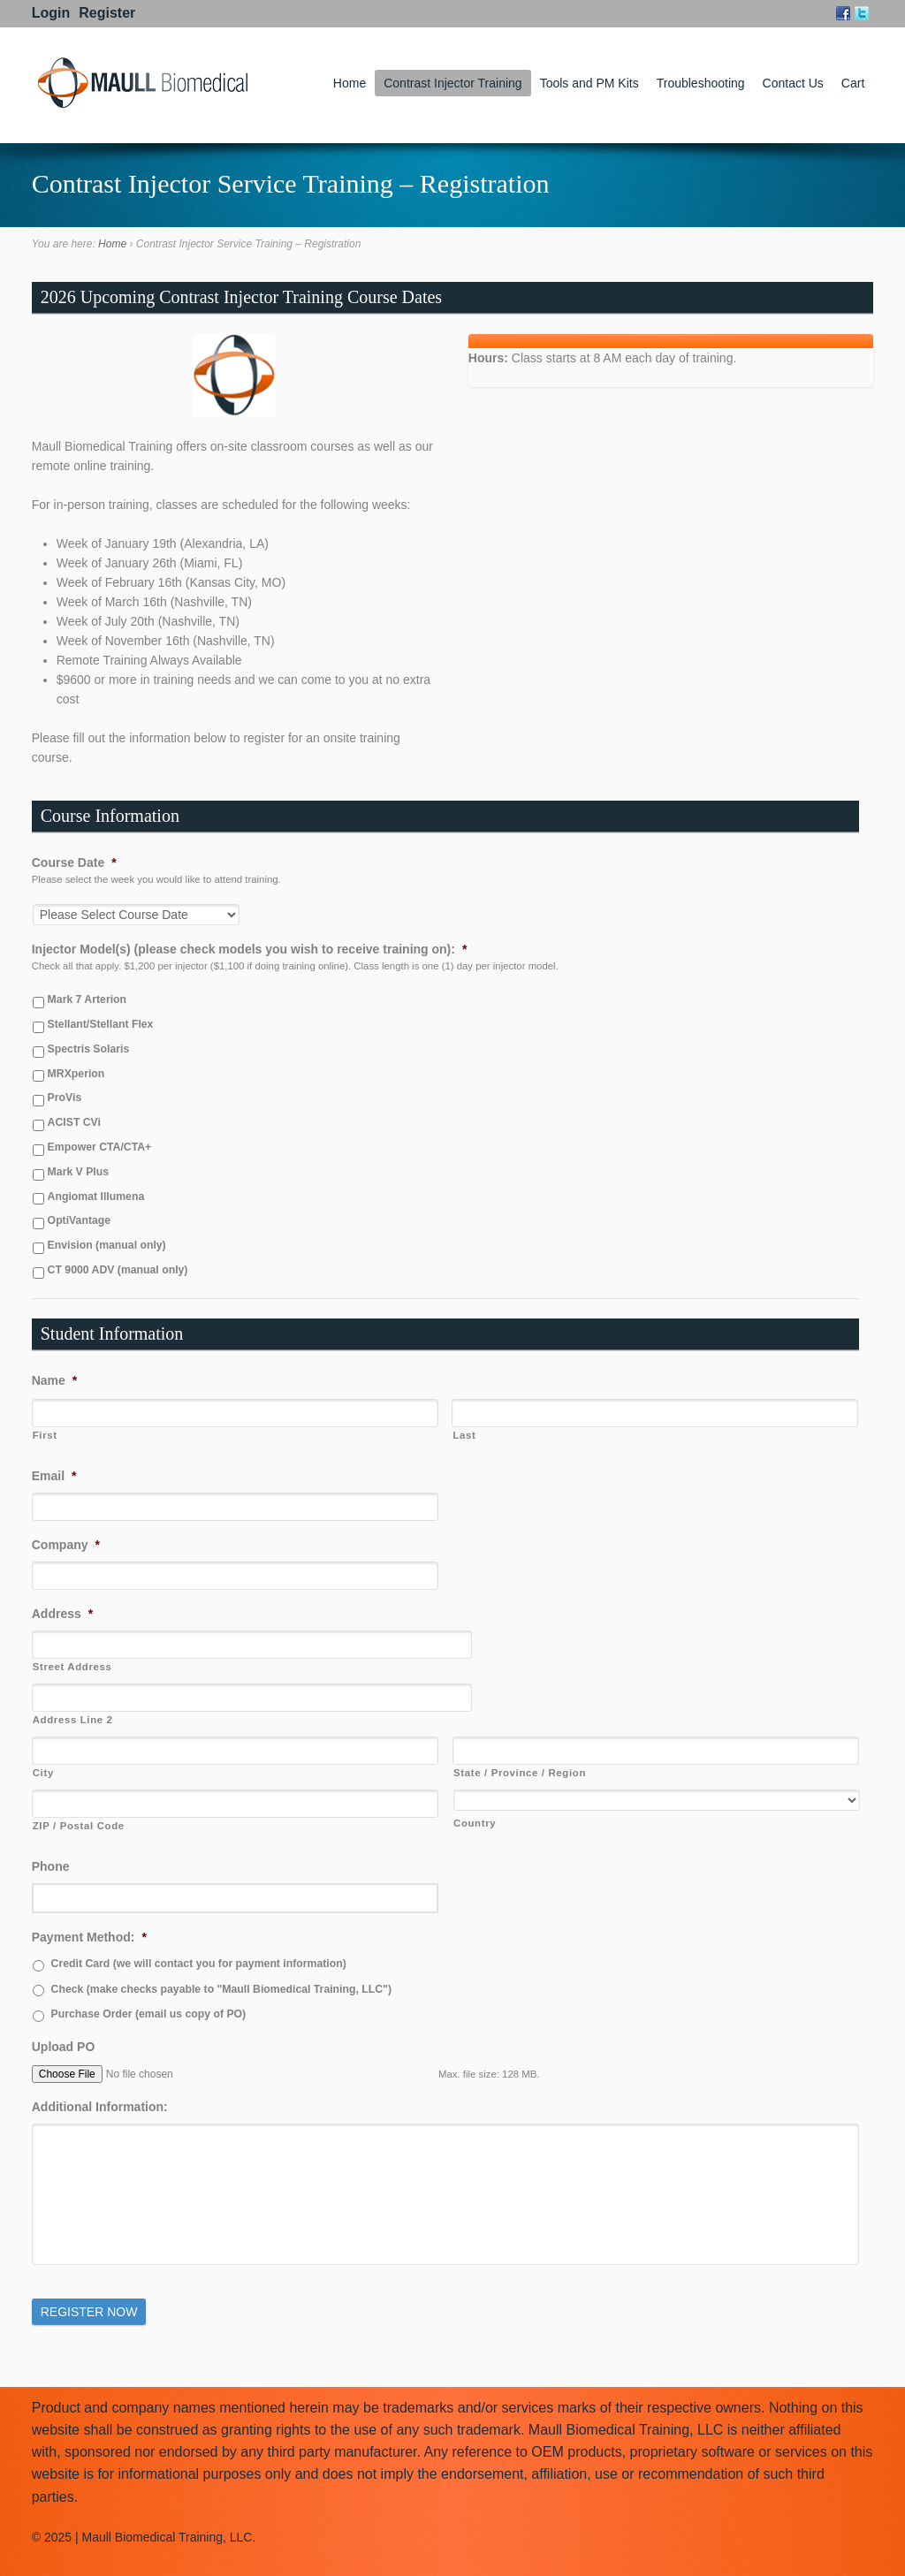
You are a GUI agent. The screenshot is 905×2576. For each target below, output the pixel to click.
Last (463, 1435)
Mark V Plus (78, 1172)
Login (51, 12)
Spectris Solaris (89, 1049)
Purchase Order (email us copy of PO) (149, 2014)
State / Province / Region (519, 1772)
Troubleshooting (701, 83)
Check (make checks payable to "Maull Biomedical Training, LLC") (221, 1989)
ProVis (65, 1097)
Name (55, 1380)
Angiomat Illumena (96, 1196)
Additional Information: (100, 2107)
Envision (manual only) (107, 1245)
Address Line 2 (73, 1719)
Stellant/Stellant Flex (101, 1024)
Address (62, 1614)
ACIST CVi (74, 1122)
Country (474, 1823)
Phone (51, 1866)
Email (54, 1476)
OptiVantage (79, 1220)
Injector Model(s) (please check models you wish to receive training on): (250, 949)
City (43, 1772)
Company (66, 1545)
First (45, 1435)
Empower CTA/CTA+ (100, 1147)
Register (107, 12)
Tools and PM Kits (589, 83)
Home (349, 83)
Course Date (74, 862)
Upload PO (63, 2047)
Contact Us (793, 83)
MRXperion (76, 1074)
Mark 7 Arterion (87, 999)
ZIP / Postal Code (79, 1825)
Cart (852, 83)
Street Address (72, 1666)
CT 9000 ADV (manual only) (118, 1270)
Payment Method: (89, 1937)
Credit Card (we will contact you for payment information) (198, 1963)
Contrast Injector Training (452, 83)
